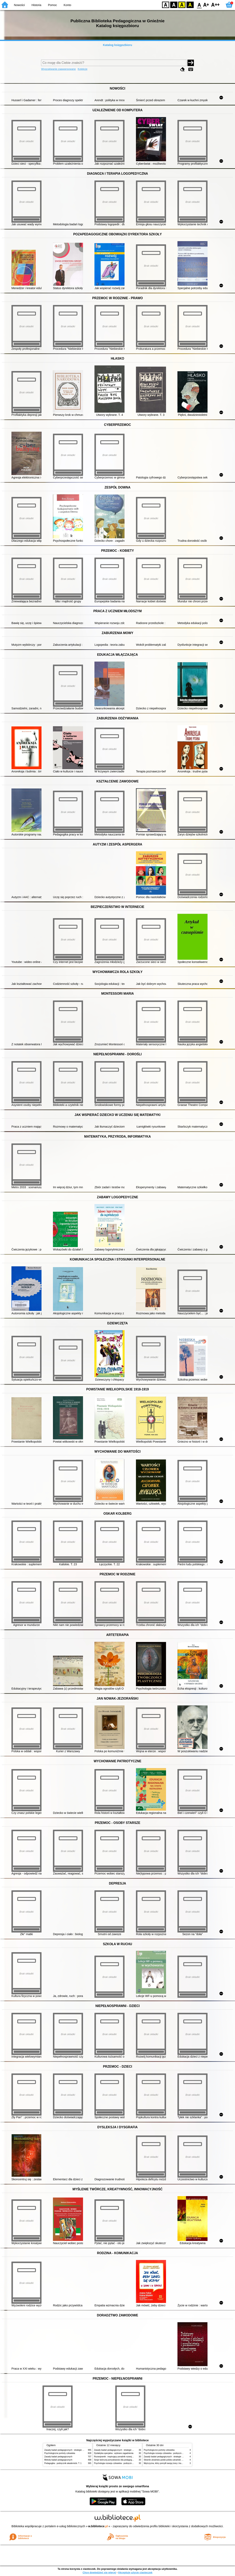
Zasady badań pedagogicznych (58, 2457)
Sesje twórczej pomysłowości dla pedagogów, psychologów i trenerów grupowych (130, 2460)
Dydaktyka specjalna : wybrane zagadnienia (113, 2453)
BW (173, 4)
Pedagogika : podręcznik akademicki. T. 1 (62, 2463)
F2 (215, 4)
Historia (36, 5)
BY (190, 4)
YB (182, 4)
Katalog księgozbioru (117, 45)
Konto (67, 5)
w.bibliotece (98, 2526)
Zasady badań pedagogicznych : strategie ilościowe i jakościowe (73, 2450)
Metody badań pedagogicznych (58, 2460)
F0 (199, 4)
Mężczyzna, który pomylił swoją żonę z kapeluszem (167, 2463)
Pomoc (52, 5)
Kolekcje (82, 68)
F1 (206, 4)
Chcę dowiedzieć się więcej (99, 2572)
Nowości (19, 5)
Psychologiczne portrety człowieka (59, 2453)
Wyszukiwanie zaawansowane (58, 68)
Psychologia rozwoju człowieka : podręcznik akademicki (119, 2463)
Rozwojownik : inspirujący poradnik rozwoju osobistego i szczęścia (124, 2457)
